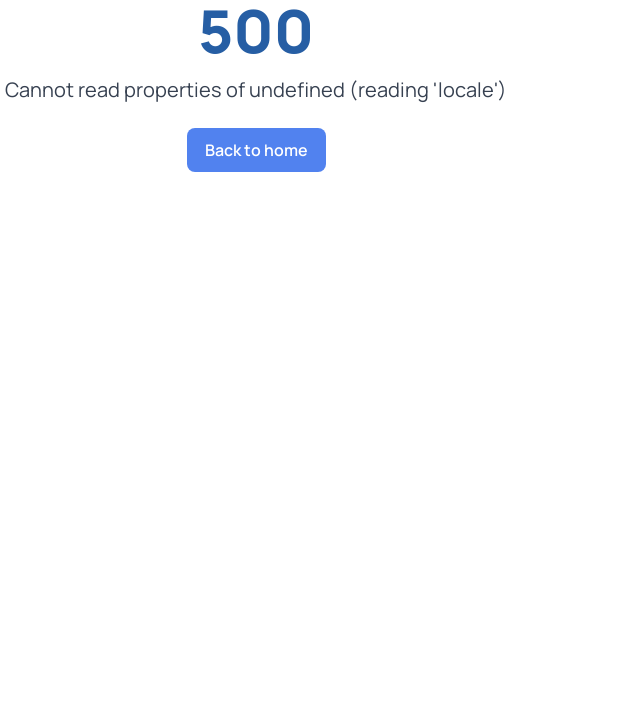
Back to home (256, 150)
